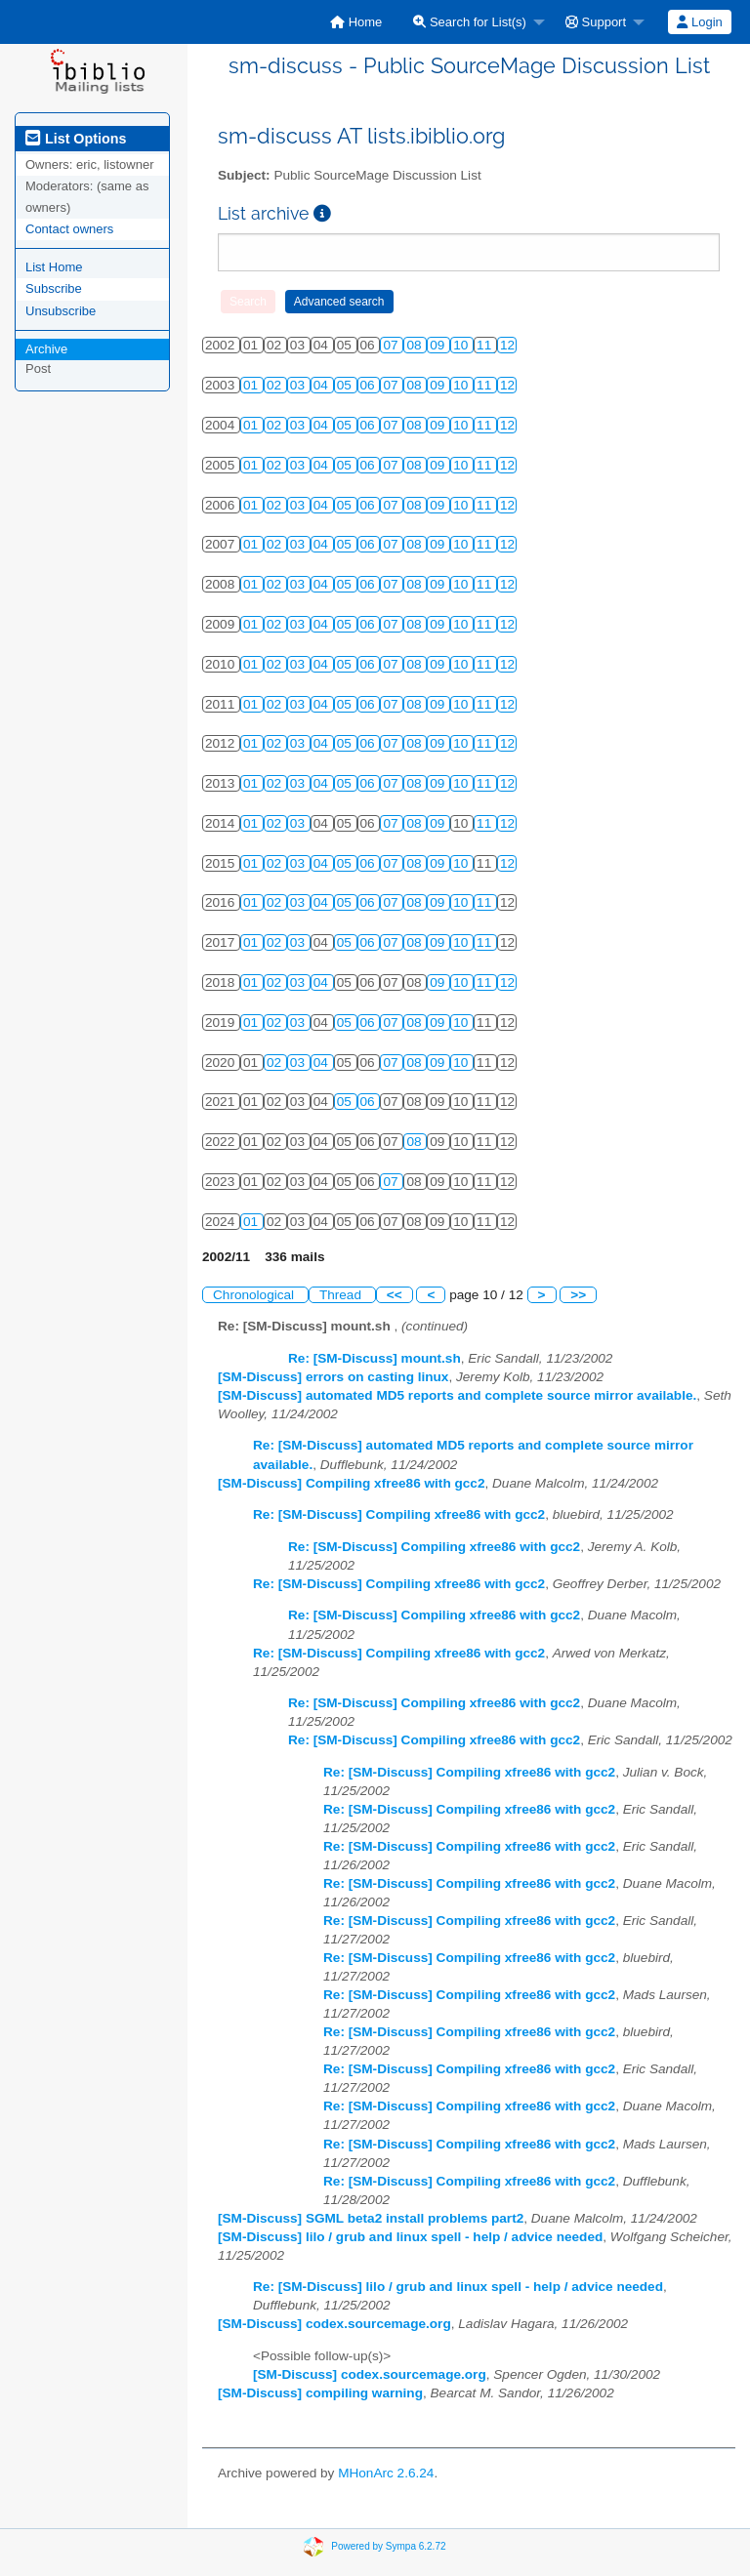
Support (595, 22)
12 (507, 345)
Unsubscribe (60, 311)
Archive (46, 349)
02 (276, 385)
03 (299, 385)
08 (415, 345)
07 (392, 345)
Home (356, 22)
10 (462, 345)
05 (346, 385)
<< (394, 1295)
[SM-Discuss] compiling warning (320, 2393)
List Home (54, 267)
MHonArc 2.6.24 (386, 2473)
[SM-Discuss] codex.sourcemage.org (334, 2323)
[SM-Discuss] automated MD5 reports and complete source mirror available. (457, 1395)
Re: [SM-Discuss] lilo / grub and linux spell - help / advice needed (458, 2286)
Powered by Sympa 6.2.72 (388, 2546)
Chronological (255, 1295)
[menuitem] (355, 22)
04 (322, 385)
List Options (75, 138)
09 (439, 345)
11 (486, 345)
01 (252, 385)
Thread (342, 1295)
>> (578, 1295)
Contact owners (69, 229)
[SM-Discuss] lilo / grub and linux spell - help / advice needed (410, 2236)
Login (699, 22)
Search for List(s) (469, 22)
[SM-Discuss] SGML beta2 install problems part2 (370, 2218)
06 (369, 385)
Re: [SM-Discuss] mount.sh (374, 1358)
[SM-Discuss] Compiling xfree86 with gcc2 (351, 1483)
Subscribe (53, 288)
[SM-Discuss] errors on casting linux (333, 1377)
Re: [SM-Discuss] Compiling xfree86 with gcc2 (399, 1514)
